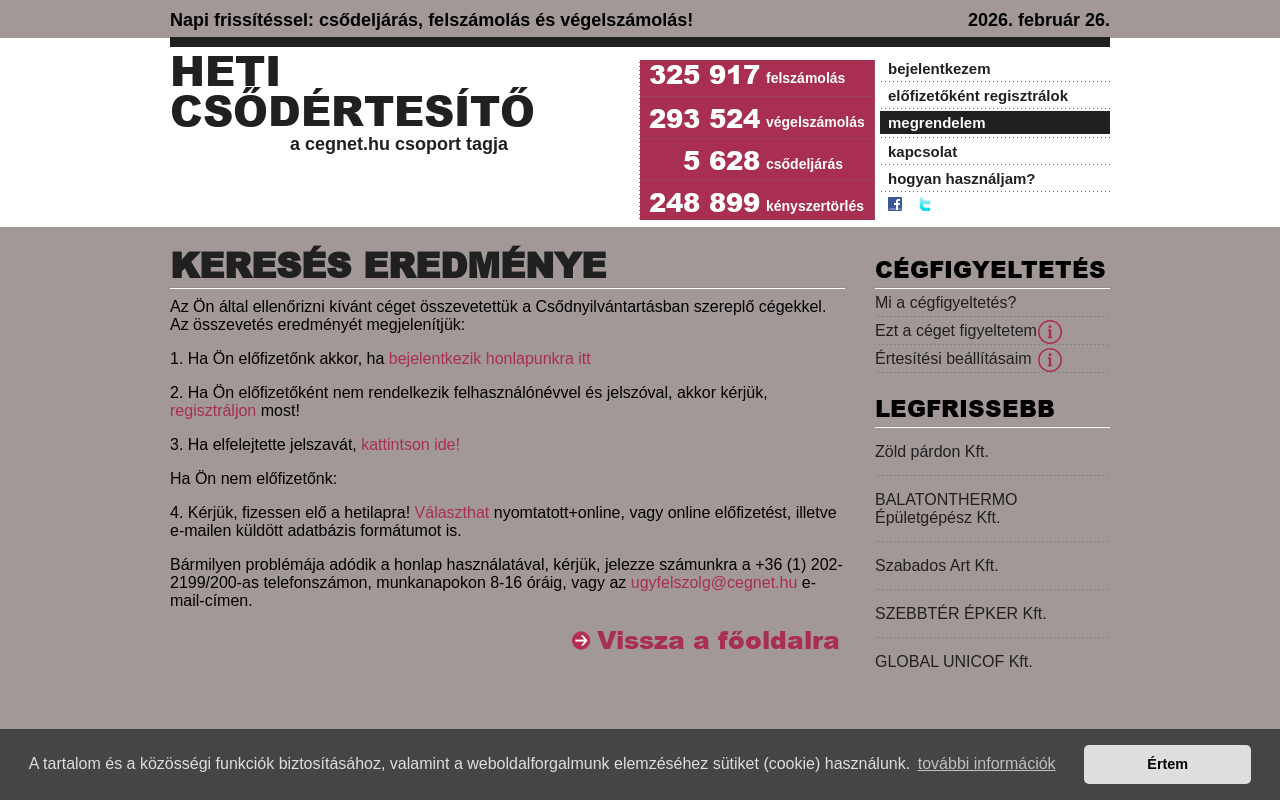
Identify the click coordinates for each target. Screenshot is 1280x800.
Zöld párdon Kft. (932, 451)
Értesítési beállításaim (953, 358)
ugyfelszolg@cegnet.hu (714, 582)
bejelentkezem (939, 68)
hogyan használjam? (962, 178)
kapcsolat (922, 151)
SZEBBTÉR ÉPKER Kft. (961, 613)
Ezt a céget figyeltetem (956, 330)
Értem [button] (1167, 764)
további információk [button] (987, 763)
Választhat (452, 512)
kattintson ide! (410, 444)
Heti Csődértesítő (352, 92)
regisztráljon (213, 410)
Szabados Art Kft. (937, 565)
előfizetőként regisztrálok (978, 95)
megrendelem (937, 122)
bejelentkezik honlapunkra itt (490, 358)
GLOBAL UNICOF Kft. (954, 661)
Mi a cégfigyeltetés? (945, 302)
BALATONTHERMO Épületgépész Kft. (946, 508)
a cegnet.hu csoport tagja (399, 144)
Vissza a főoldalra (718, 640)
